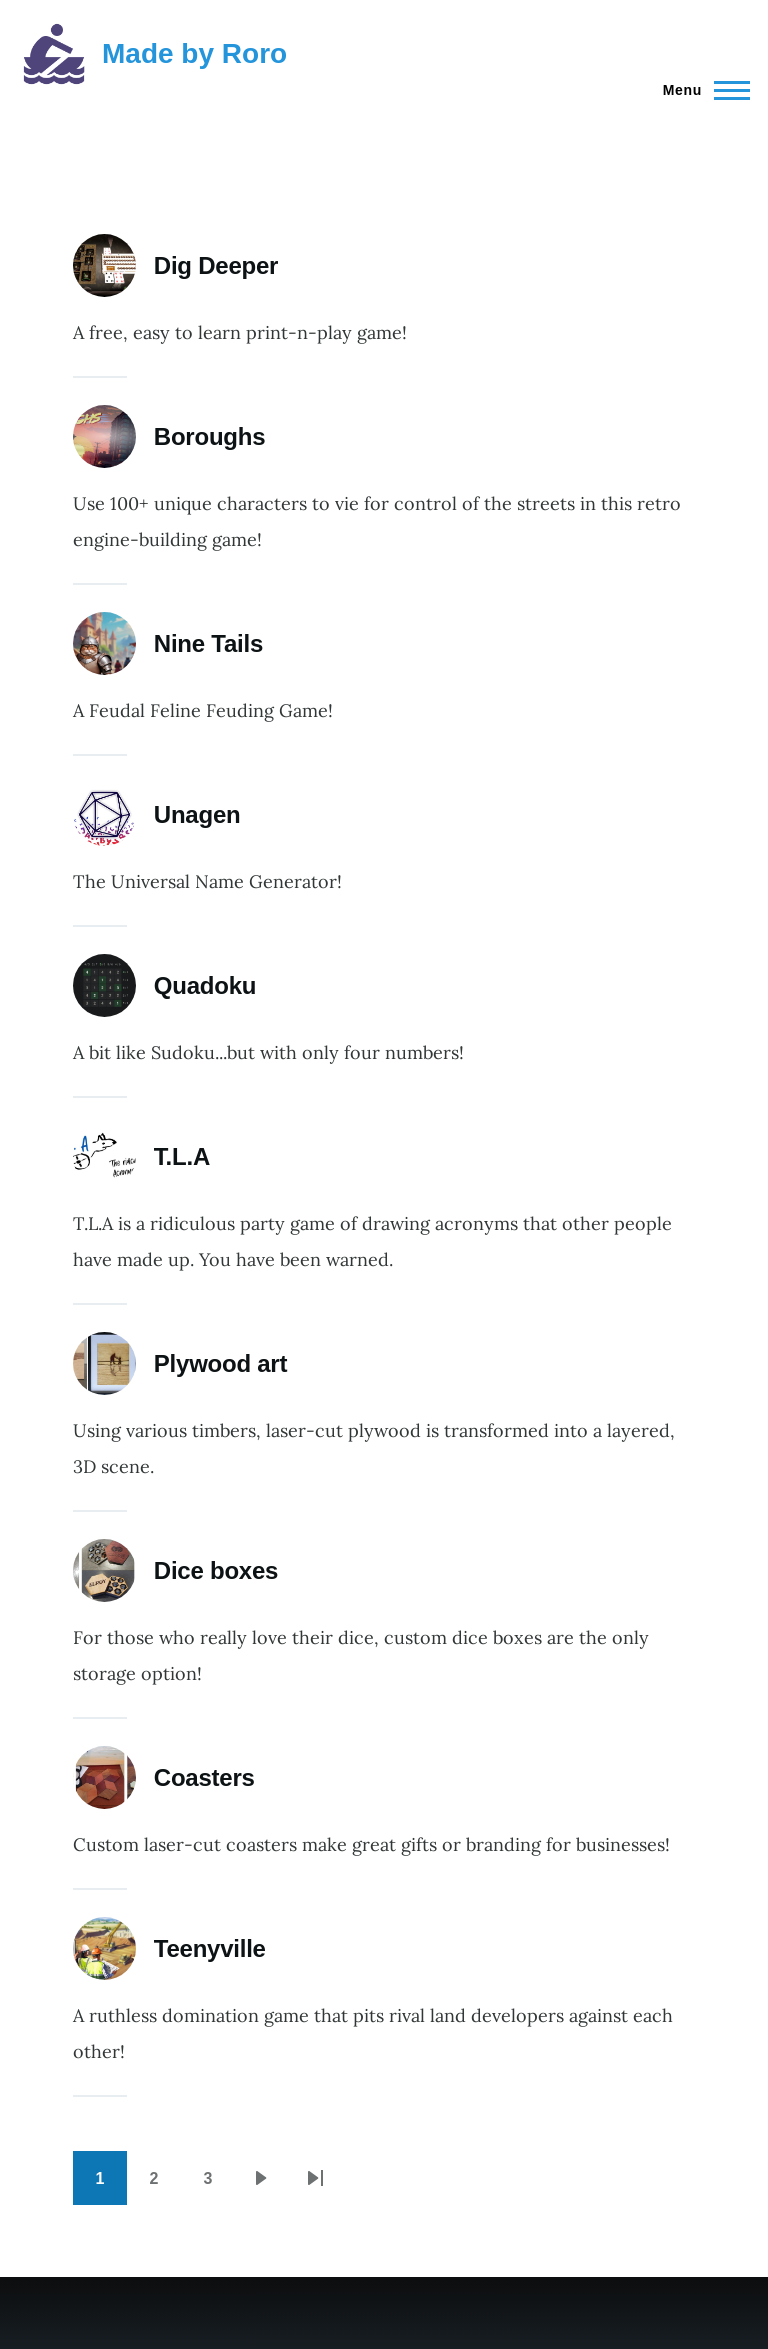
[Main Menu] (700, 90)
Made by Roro (194, 53)
